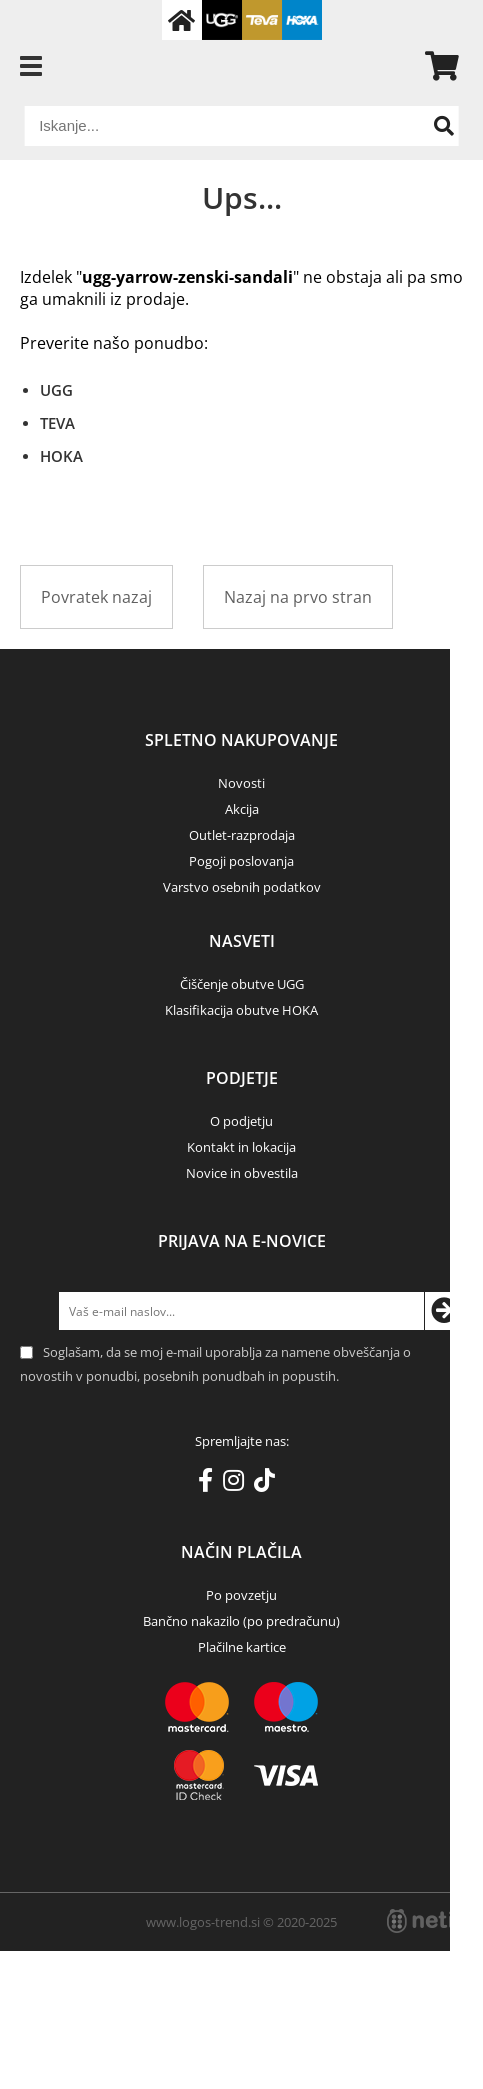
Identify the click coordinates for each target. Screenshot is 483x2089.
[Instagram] (238, 1484)
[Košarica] (434, 66)
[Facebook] (210, 1484)
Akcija (242, 809)
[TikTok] (269, 1484)
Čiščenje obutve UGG (242, 984)
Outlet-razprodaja (242, 835)
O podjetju (241, 1121)
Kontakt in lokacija (241, 1147)
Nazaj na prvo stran (298, 597)
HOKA (61, 456)
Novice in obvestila (242, 1173)
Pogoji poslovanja (241, 861)
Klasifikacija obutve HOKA (241, 1010)
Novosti (241, 783)
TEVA (57, 423)
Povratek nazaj (96, 597)
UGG (56, 390)
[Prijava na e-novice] (444, 1311)
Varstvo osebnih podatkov (242, 887)
